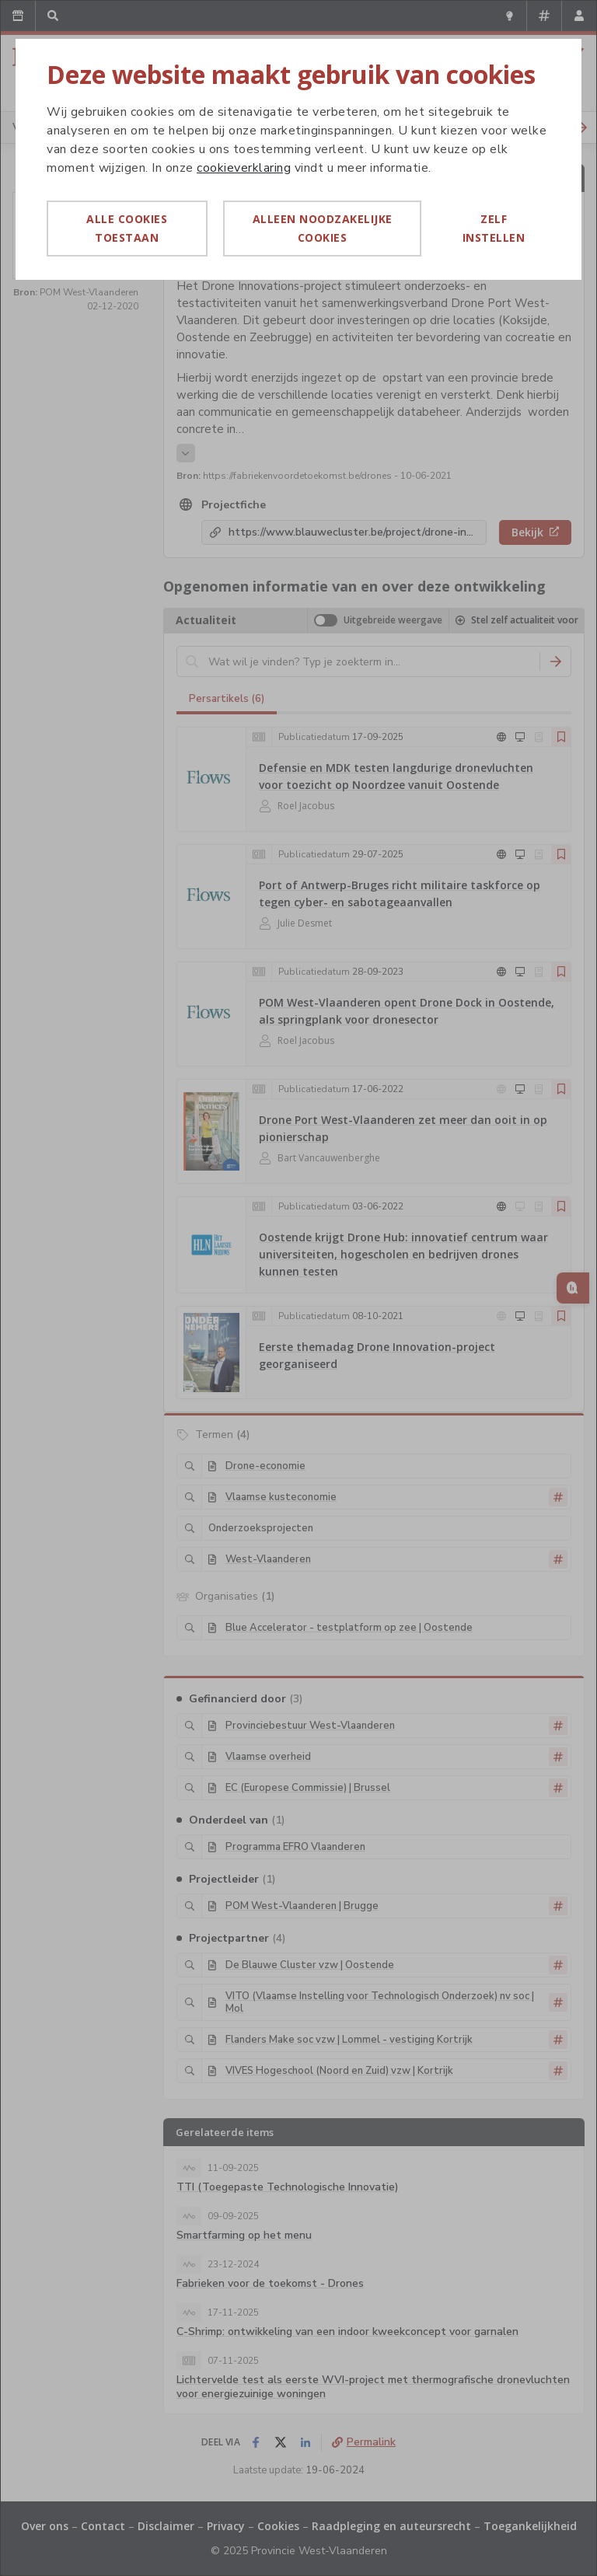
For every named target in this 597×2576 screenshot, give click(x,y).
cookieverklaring (244, 167)
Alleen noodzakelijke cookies (323, 228)
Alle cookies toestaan (126, 228)
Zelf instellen (494, 228)
